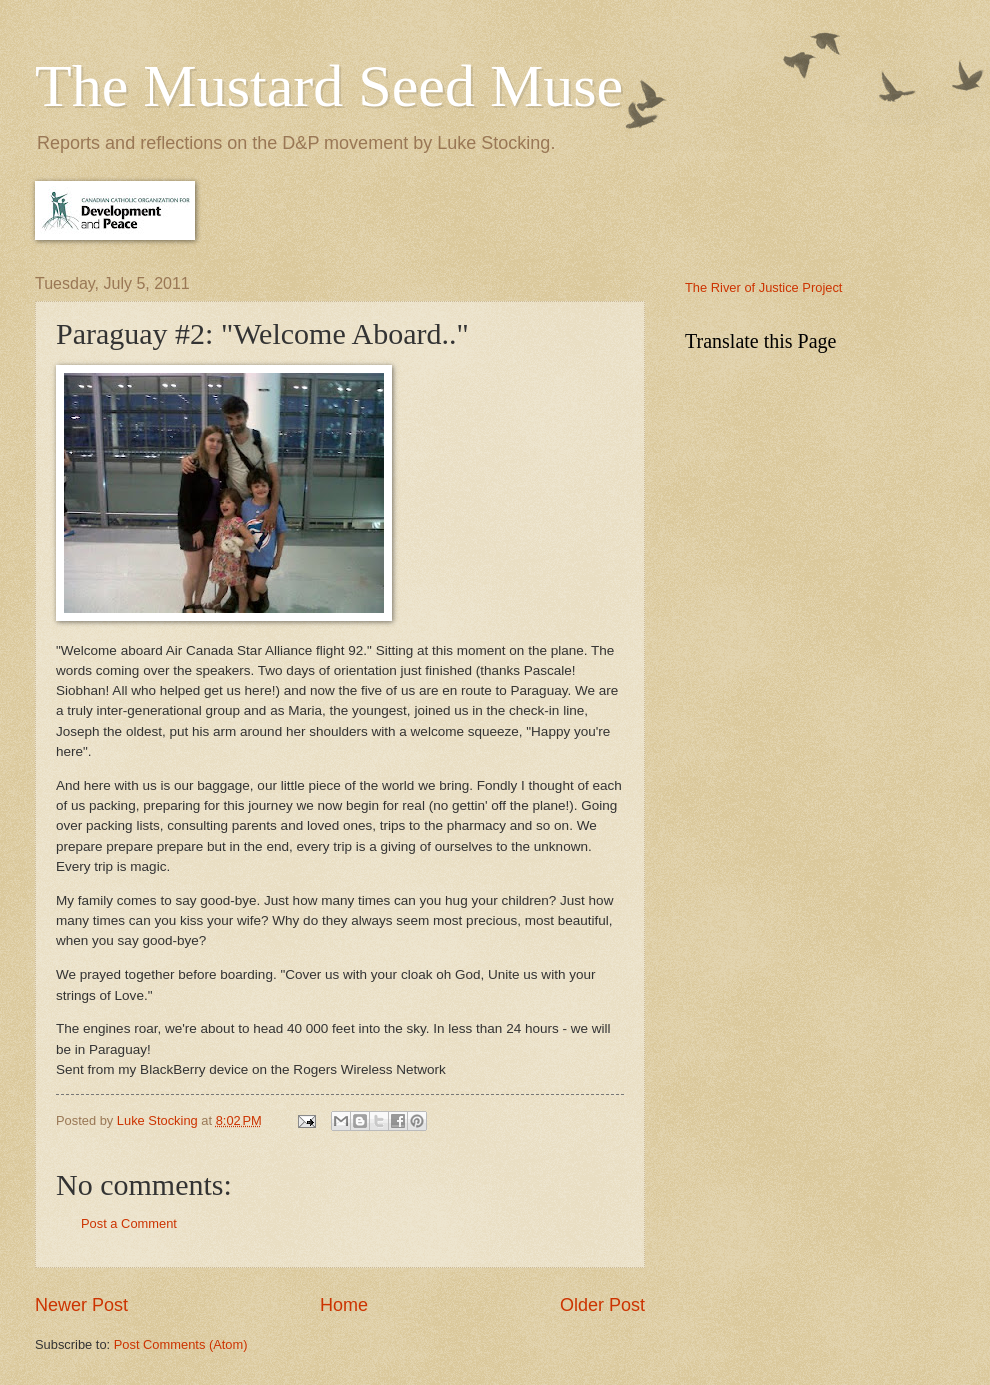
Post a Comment (129, 1223)
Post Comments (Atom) (181, 1344)
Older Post (602, 1305)
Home (344, 1305)
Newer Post (81, 1305)
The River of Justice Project (763, 287)
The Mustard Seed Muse (329, 86)
